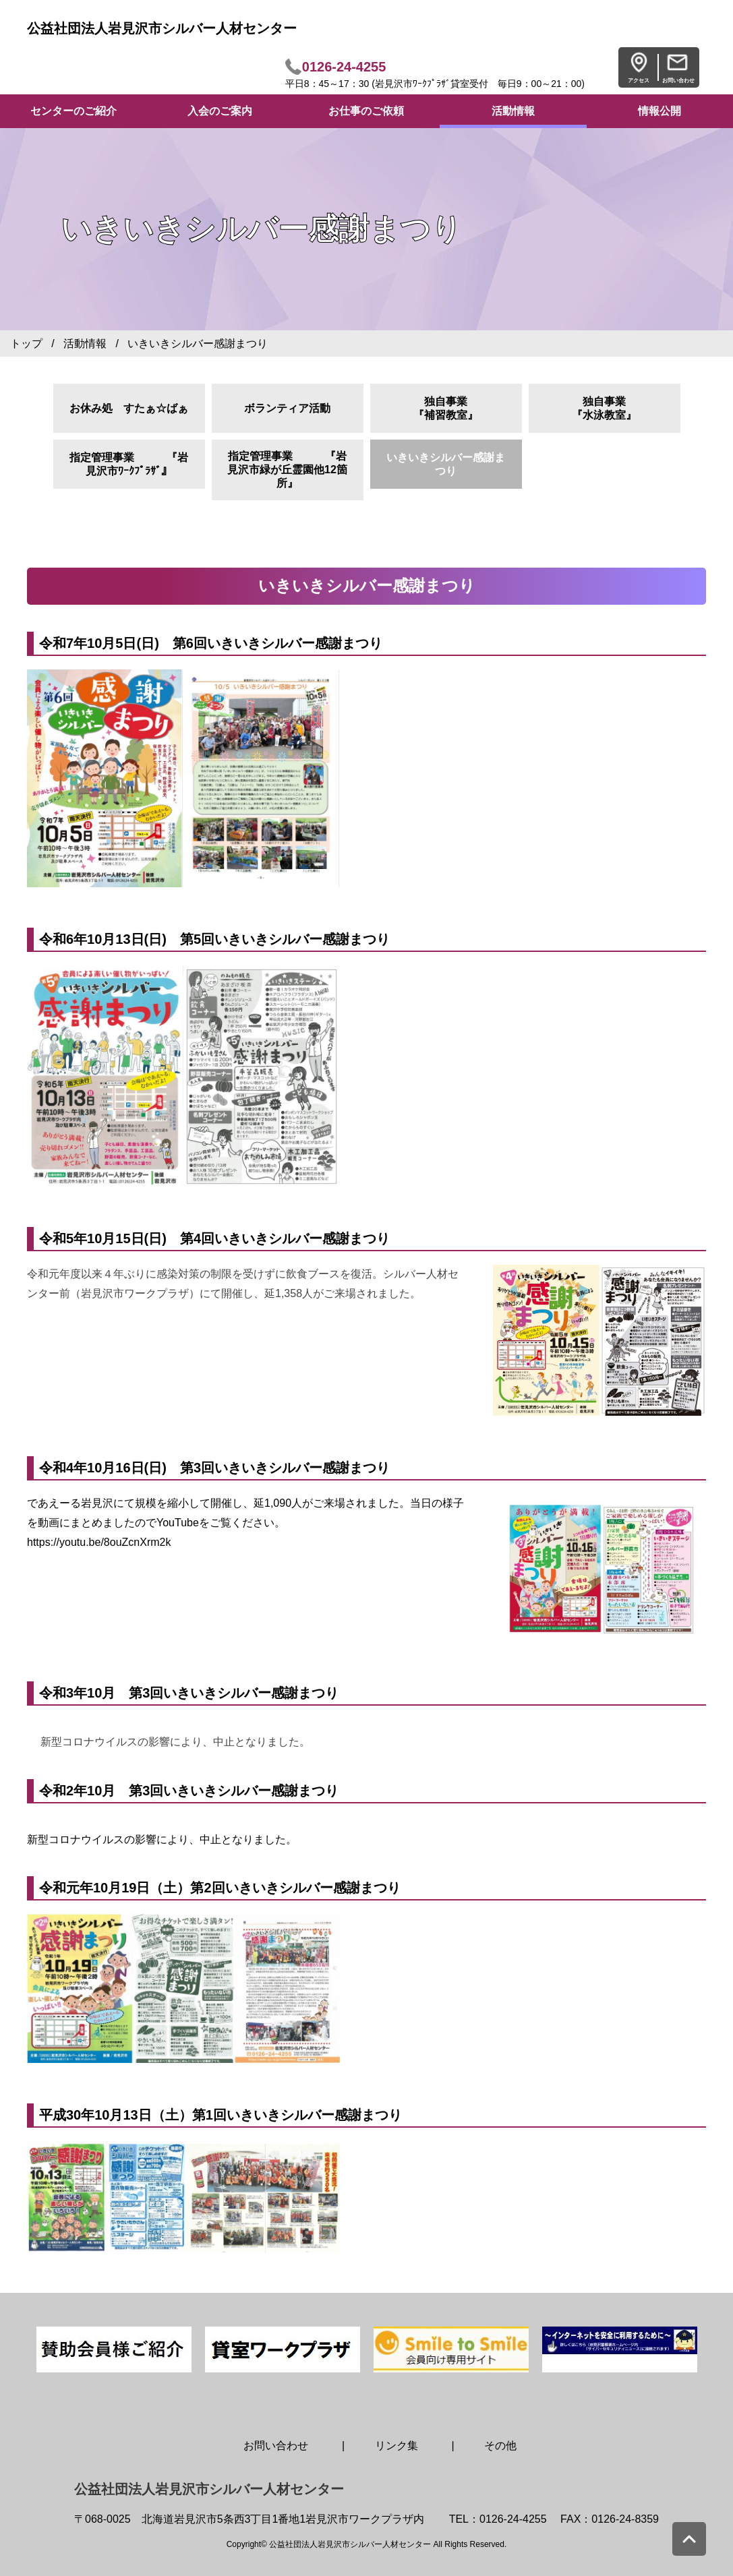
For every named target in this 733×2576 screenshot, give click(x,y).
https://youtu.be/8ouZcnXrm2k (99, 1542)
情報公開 (659, 111)
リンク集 (396, 2445)
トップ (26, 343)
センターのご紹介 (73, 111)
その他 (500, 2445)
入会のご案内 (219, 111)
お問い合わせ (275, 2445)
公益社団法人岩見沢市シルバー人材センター (162, 28)
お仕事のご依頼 (366, 111)
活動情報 (513, 111)
